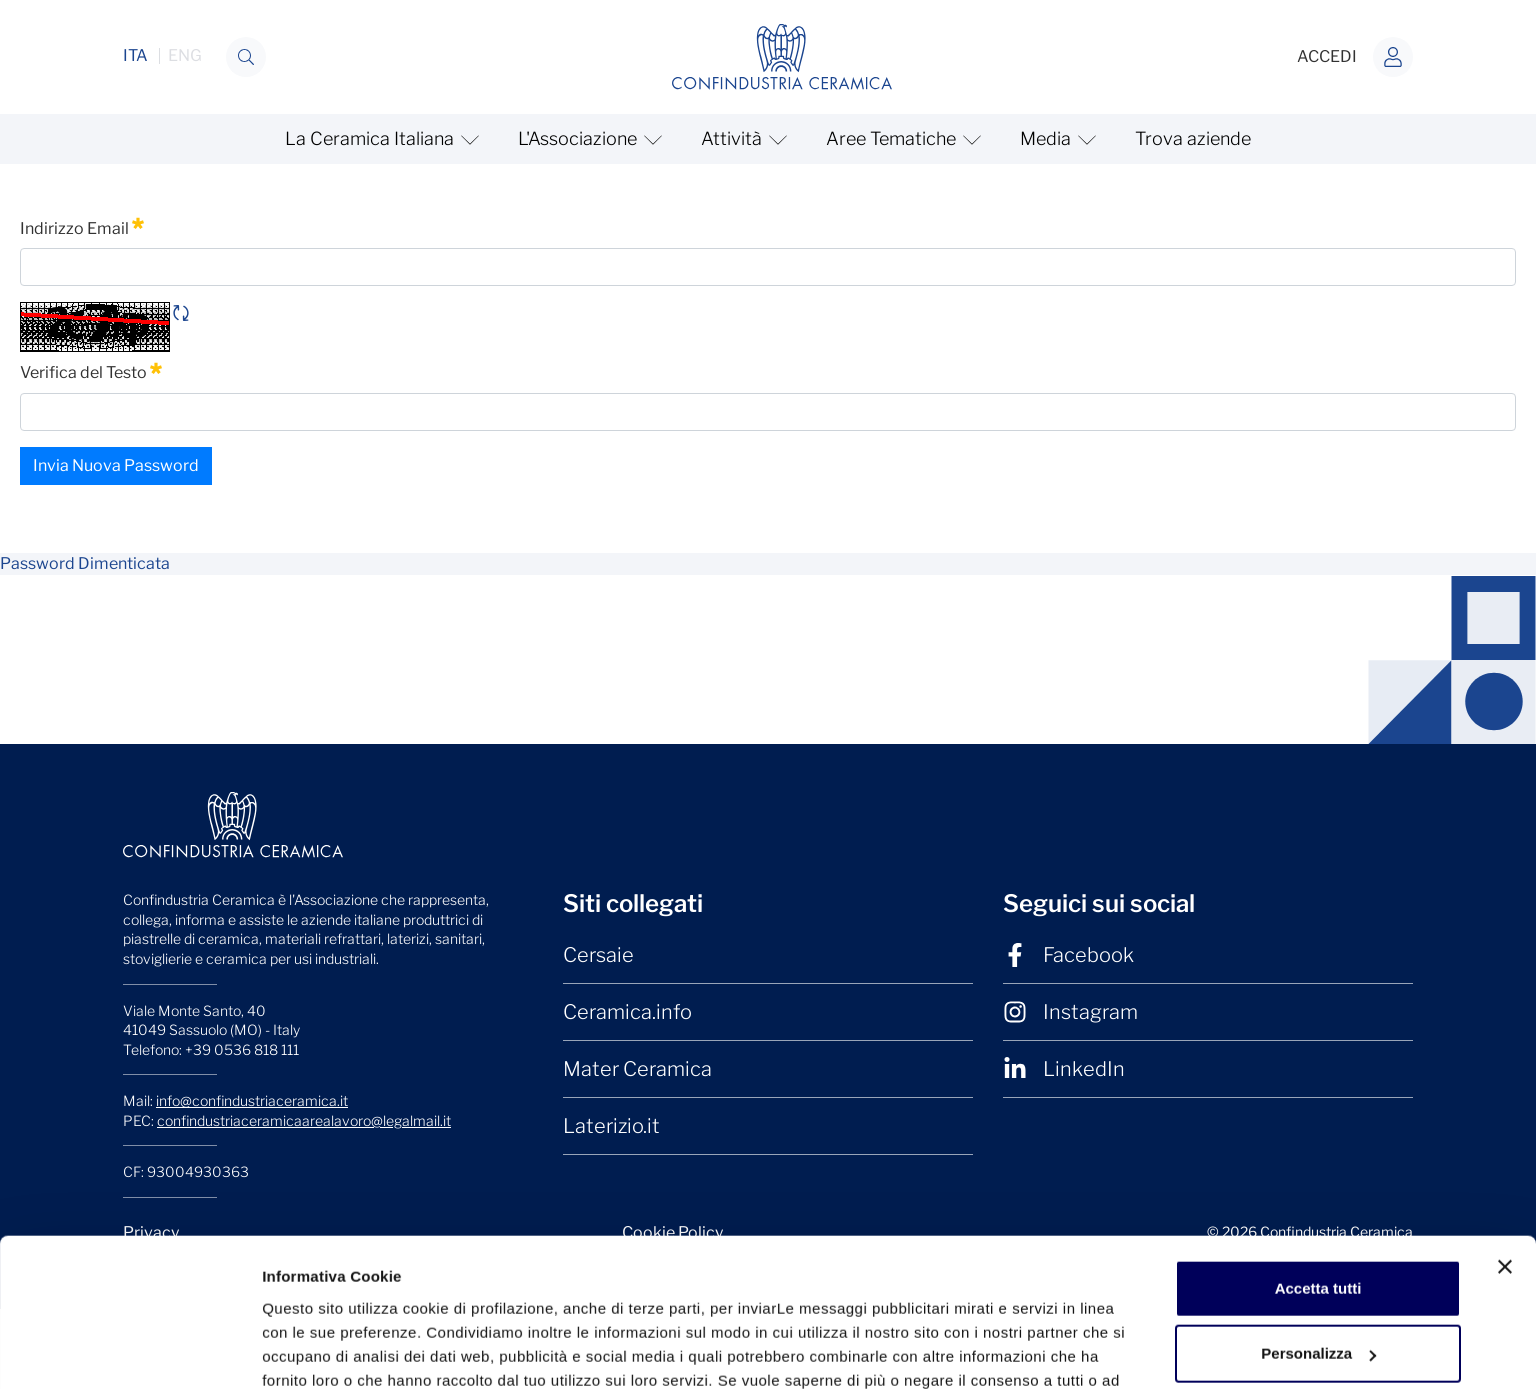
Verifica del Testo (91, 371)
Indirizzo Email (82, 227)
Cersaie (598, 955)
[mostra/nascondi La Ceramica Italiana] (379, 139)
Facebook (1068, 955)
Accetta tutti (1318, 1045)
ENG (185, 56)
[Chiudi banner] (1505, 1024)
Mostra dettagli (316, 1240)
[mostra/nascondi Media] (1055, 139)
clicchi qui (399, 1161)
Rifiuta (1318, 1176)
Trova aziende (1193, 138)
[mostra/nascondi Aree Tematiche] (901, 139)
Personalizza (1318, 1110)
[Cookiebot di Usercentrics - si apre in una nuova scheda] (129, 1241)
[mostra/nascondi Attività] (741, 139)
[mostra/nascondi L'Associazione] (587, 139)
